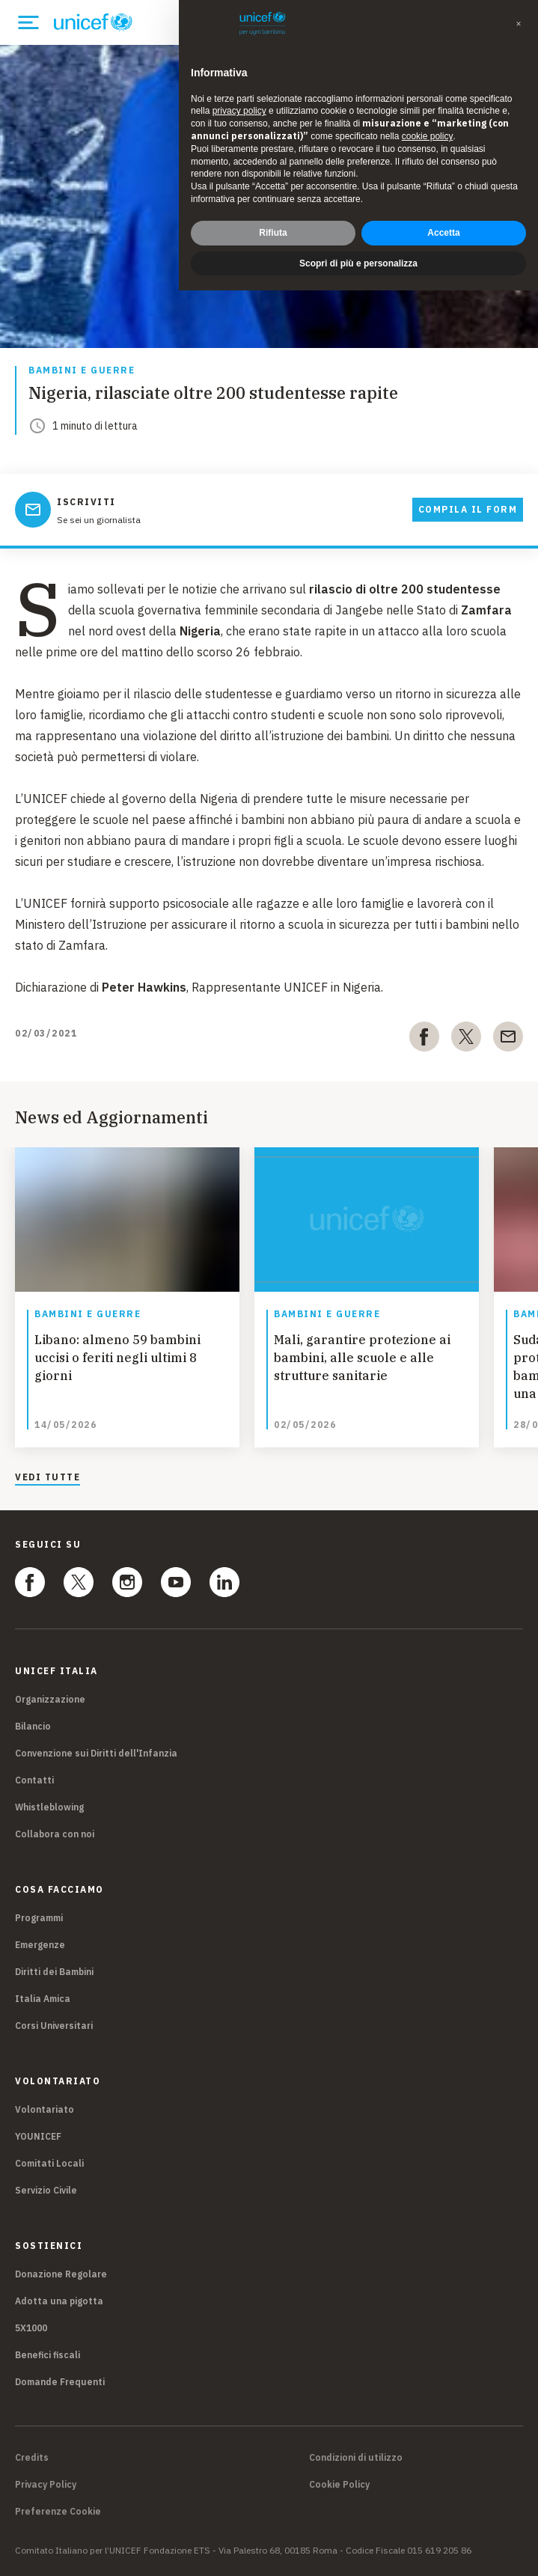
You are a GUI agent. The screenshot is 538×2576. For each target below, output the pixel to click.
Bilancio (33, 1726)
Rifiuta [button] (273, 233)
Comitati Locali (49, 2163)
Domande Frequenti (60, 2381)
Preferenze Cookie (58, 2511)
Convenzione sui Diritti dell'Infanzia (96, 1753)
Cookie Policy (339, 2484)
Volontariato (44, 2109)
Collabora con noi (54, 1834)
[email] (508, 1039)
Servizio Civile (46, 2190)
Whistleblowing (49, 1807)
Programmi (39, 1917)
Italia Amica (42, 1998)
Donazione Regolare (61, 2274)
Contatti (34, 1780)
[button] (519, 24)
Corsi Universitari (54, 2025)
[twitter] (466, 1039)
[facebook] (424, 1039)
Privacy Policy (45, 2484)
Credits (32, 2457)
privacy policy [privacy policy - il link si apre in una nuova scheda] (239, 111)
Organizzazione (50, 1699)
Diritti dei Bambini (54, 1971)
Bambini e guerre (81, 371)
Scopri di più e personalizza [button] (358, 263)
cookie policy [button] (427, 136)
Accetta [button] (443, 233)
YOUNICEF (38, 2136)
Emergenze (40, 1944)
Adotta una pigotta (59, 2301)
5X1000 (31, 2328)
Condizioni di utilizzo (356, 2457)
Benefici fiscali (47, 2354)
